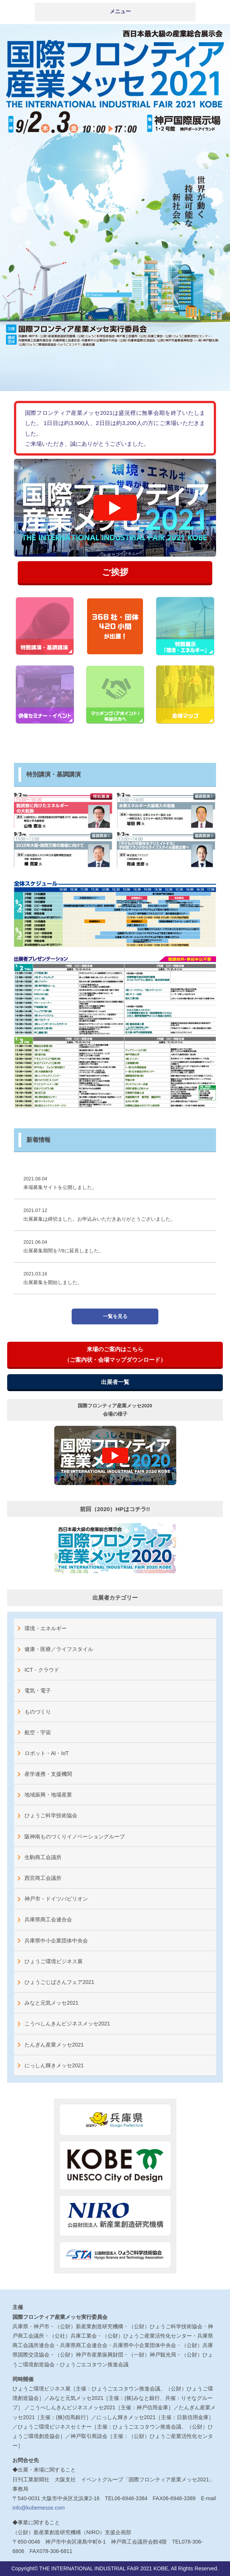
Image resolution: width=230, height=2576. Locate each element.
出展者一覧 (115, 1382)
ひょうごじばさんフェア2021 (59, 1982)
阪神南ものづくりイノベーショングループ (75, 1836)
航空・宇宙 (38, 1732)
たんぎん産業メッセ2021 (54, 2045)
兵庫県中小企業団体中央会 (56, 1941)
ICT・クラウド (42, 1670)
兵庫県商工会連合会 (48, 1919)
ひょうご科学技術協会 (51, 1815)
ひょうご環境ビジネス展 (54, 1961)
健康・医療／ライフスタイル (59, 1649)
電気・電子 (38, 1691)
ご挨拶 (115, 572)
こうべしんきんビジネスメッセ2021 (67, 2024)
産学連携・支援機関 (48, 1774)
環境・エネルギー (46, 1628)
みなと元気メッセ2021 (51, 2003)
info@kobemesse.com (38, 2508)
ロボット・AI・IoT (47, 1753)
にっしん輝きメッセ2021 (54, 2065)
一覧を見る (115, 1316)
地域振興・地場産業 (48, 1795)
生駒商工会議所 (43, 1857)
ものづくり (38, 1712)
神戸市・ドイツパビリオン (56, 1899)
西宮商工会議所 (43, 1878)
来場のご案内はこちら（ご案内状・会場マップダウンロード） (115, 1354)
